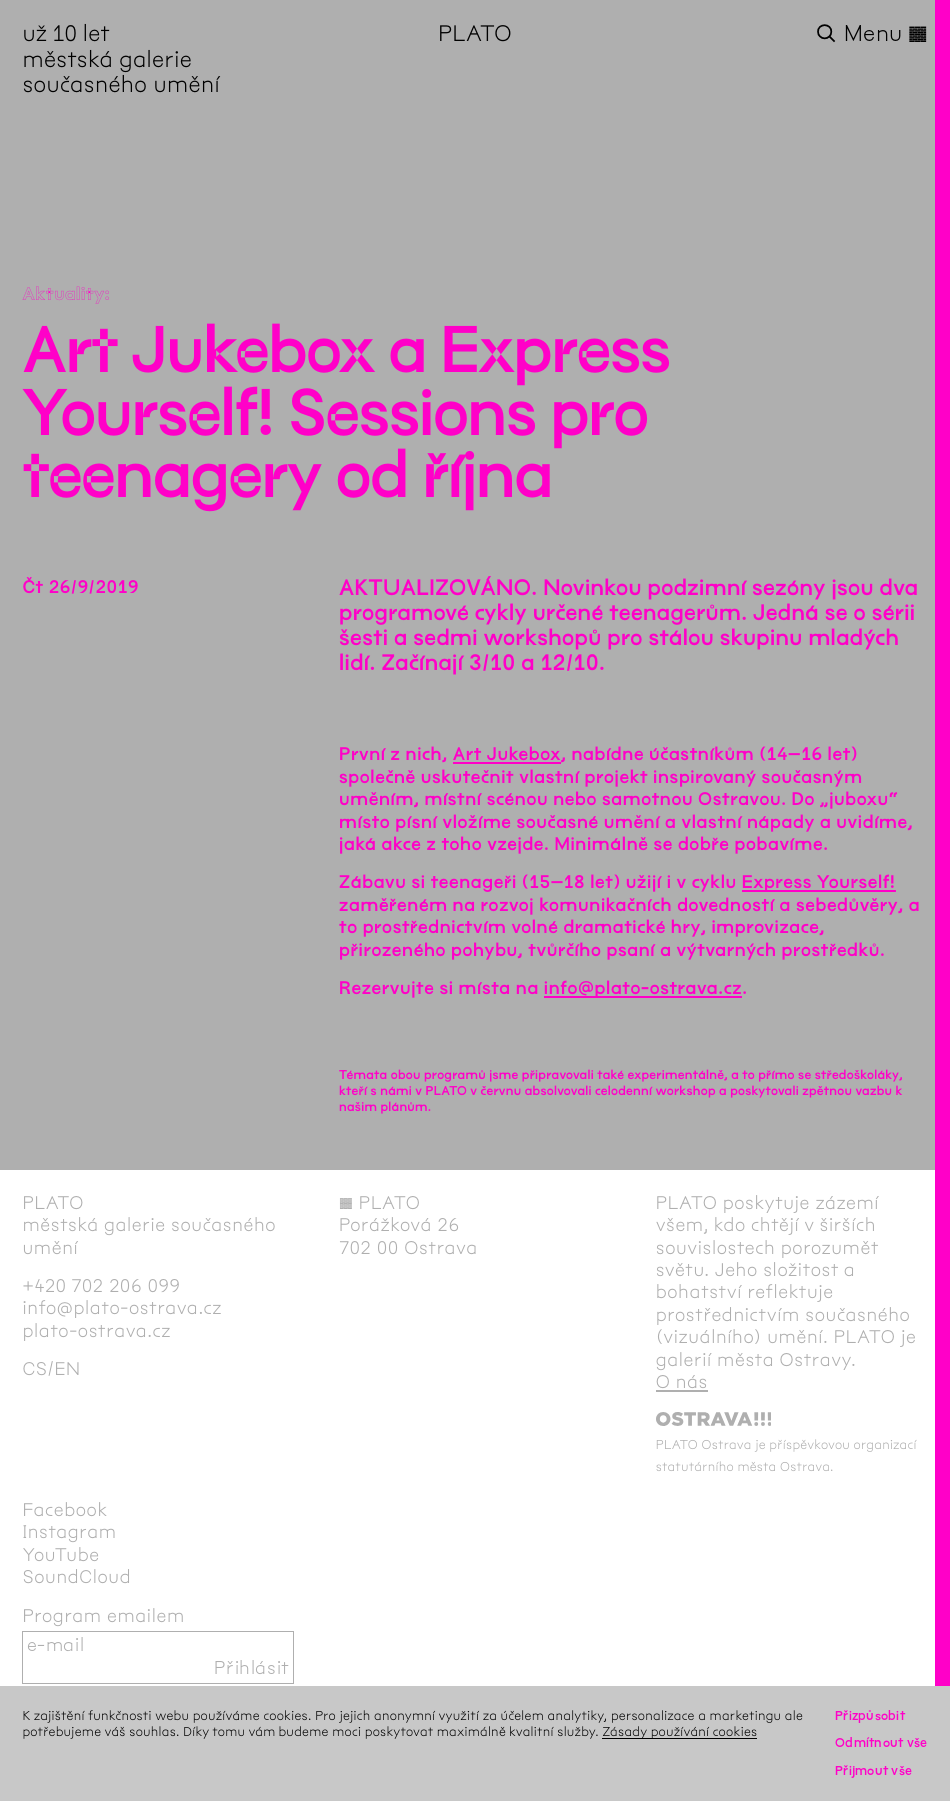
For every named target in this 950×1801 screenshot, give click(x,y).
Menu (886, 34)
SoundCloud (76, 1577)
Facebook (65, 1510)
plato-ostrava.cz (96, 1331)
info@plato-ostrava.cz (643, 988)
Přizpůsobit (870, 1716)
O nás (682, 1382)
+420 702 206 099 (101, 1286)
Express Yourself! (819, 882)
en (67, 1369)
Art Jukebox (507, 754)
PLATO (475, 34)
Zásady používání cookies (679, 1732)
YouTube (60, 1555)
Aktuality (63, 294)
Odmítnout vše (881, 1743)
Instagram (69, 1532)
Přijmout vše (873, 1771)
